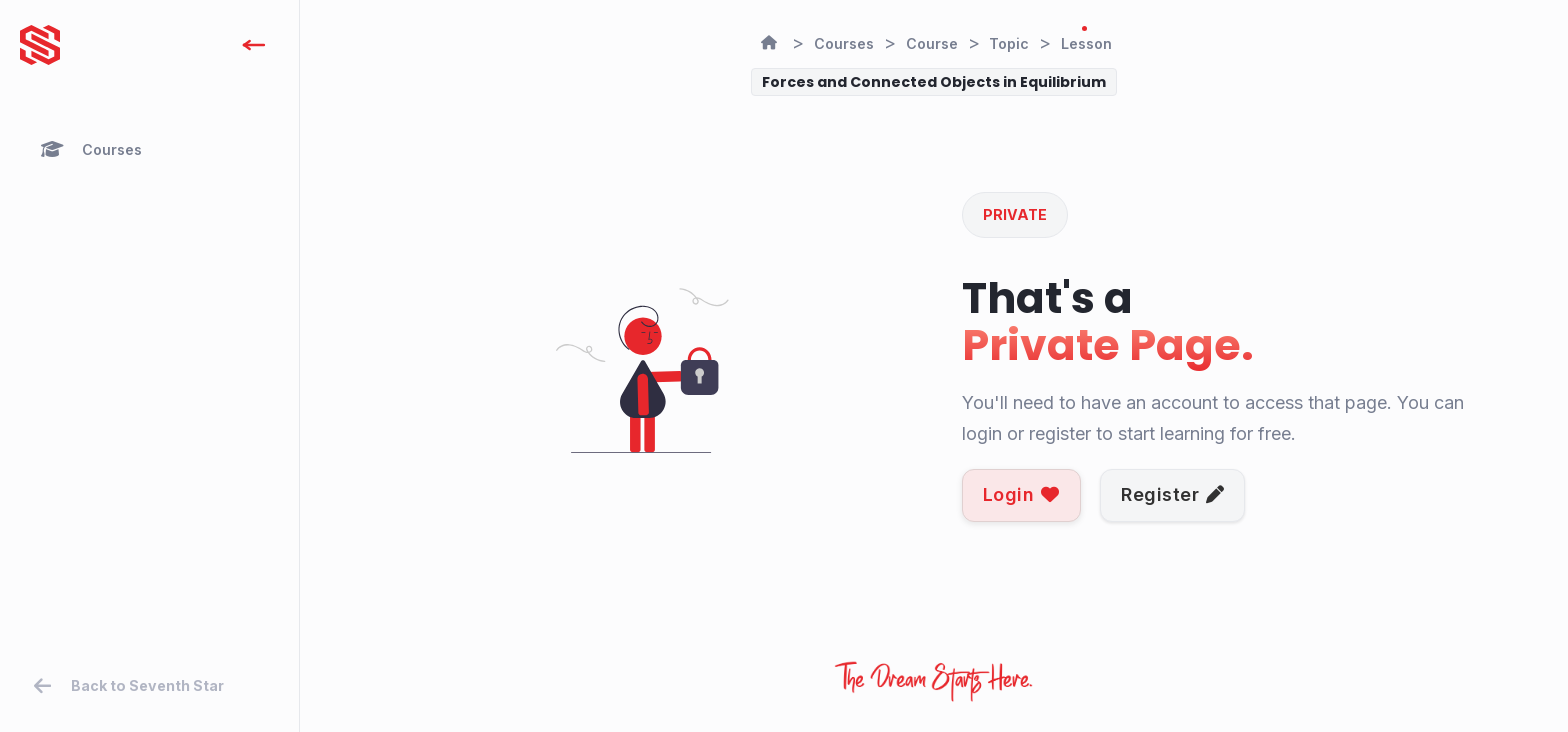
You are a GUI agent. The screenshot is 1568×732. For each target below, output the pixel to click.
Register (1173, 494)
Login (1021, 494)
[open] (254, 45)
